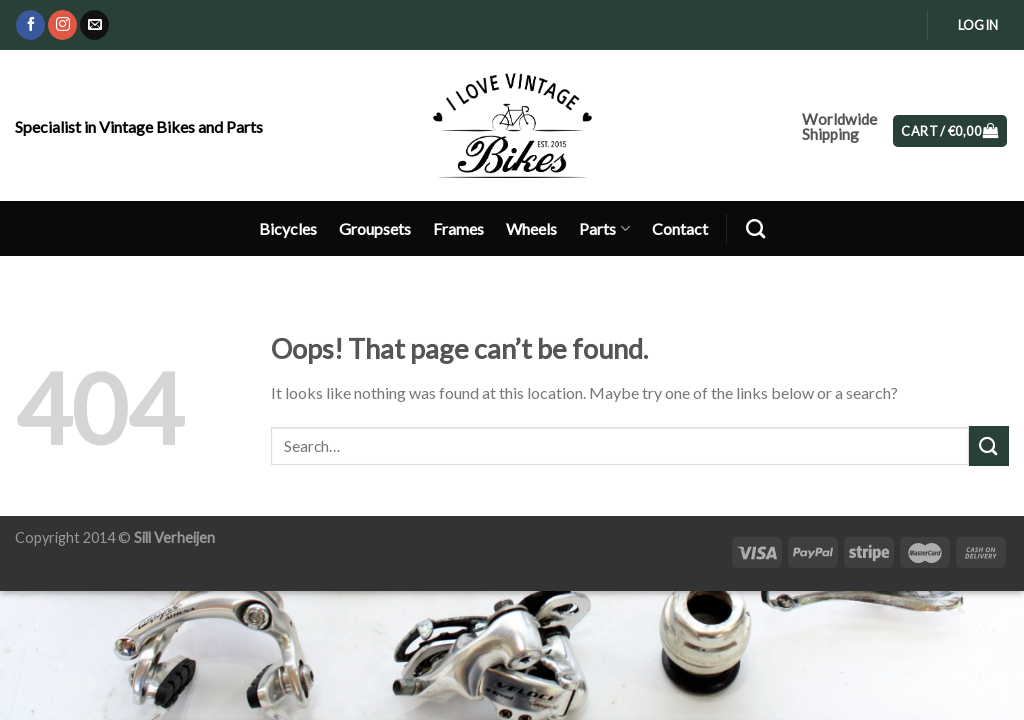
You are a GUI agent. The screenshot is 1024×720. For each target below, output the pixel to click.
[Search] (755, 228)
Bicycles (288, 228)
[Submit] (989, 445)
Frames (458, 228)
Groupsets (375, 228)
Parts (604, 228)
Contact (680, 228)
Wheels (531, 228)
